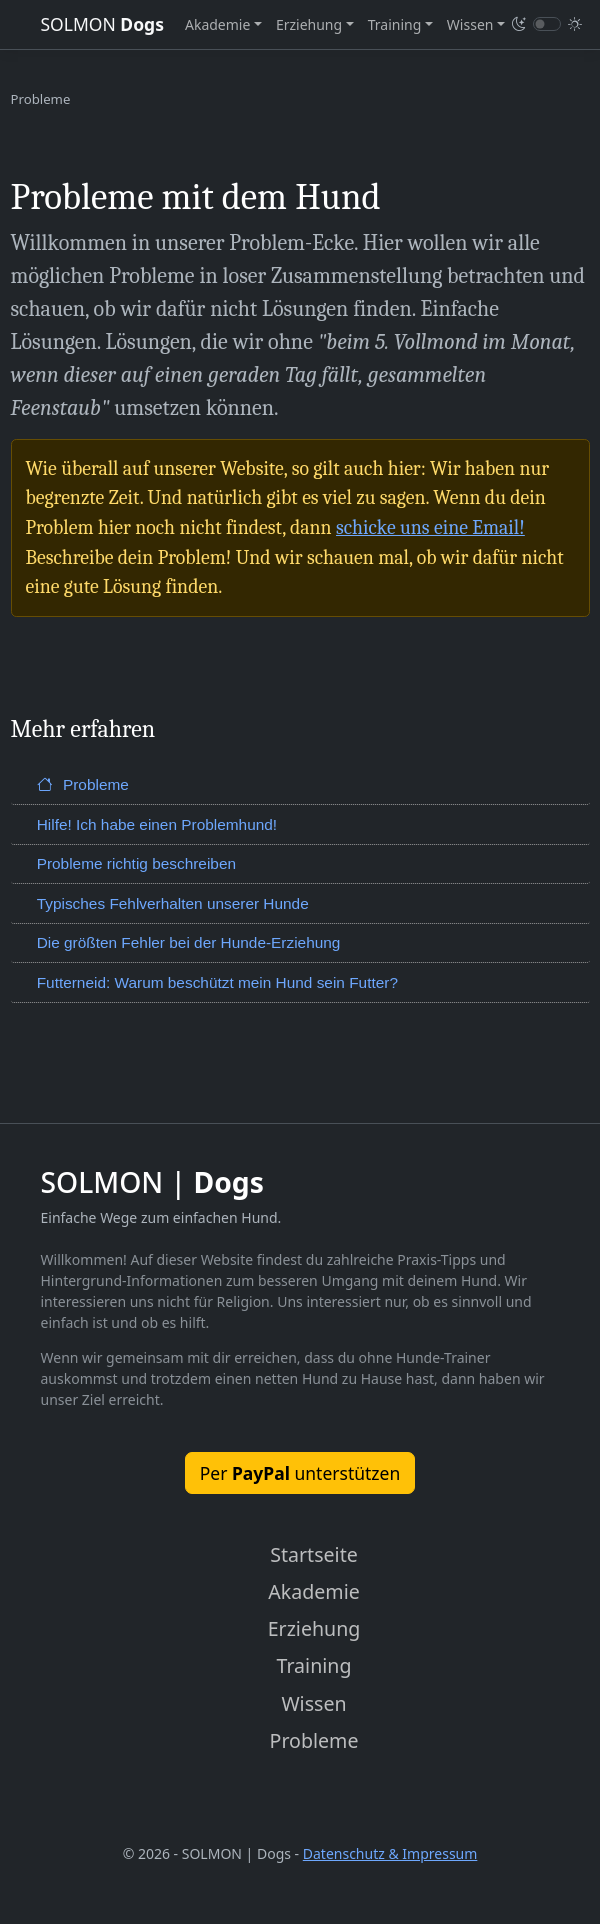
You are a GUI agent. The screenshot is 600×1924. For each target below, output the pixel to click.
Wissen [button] (470, 24)
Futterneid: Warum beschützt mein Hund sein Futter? (217, 982)
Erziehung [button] (309, 24)
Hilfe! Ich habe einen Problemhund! (157, 824)
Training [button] (395, 24)
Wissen (313, 1703)
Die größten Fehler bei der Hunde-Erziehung (189, 942)
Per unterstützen (300, 1473)
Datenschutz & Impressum (390, 1853)
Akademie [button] (217, 24)
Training (314, 1665)
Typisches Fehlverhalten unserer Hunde (173, 903)
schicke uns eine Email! (430, 527)
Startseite (314, 1554)
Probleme (83, 784)
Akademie (314, 1591)
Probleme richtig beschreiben (136, 863)
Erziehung (314, 1628)
